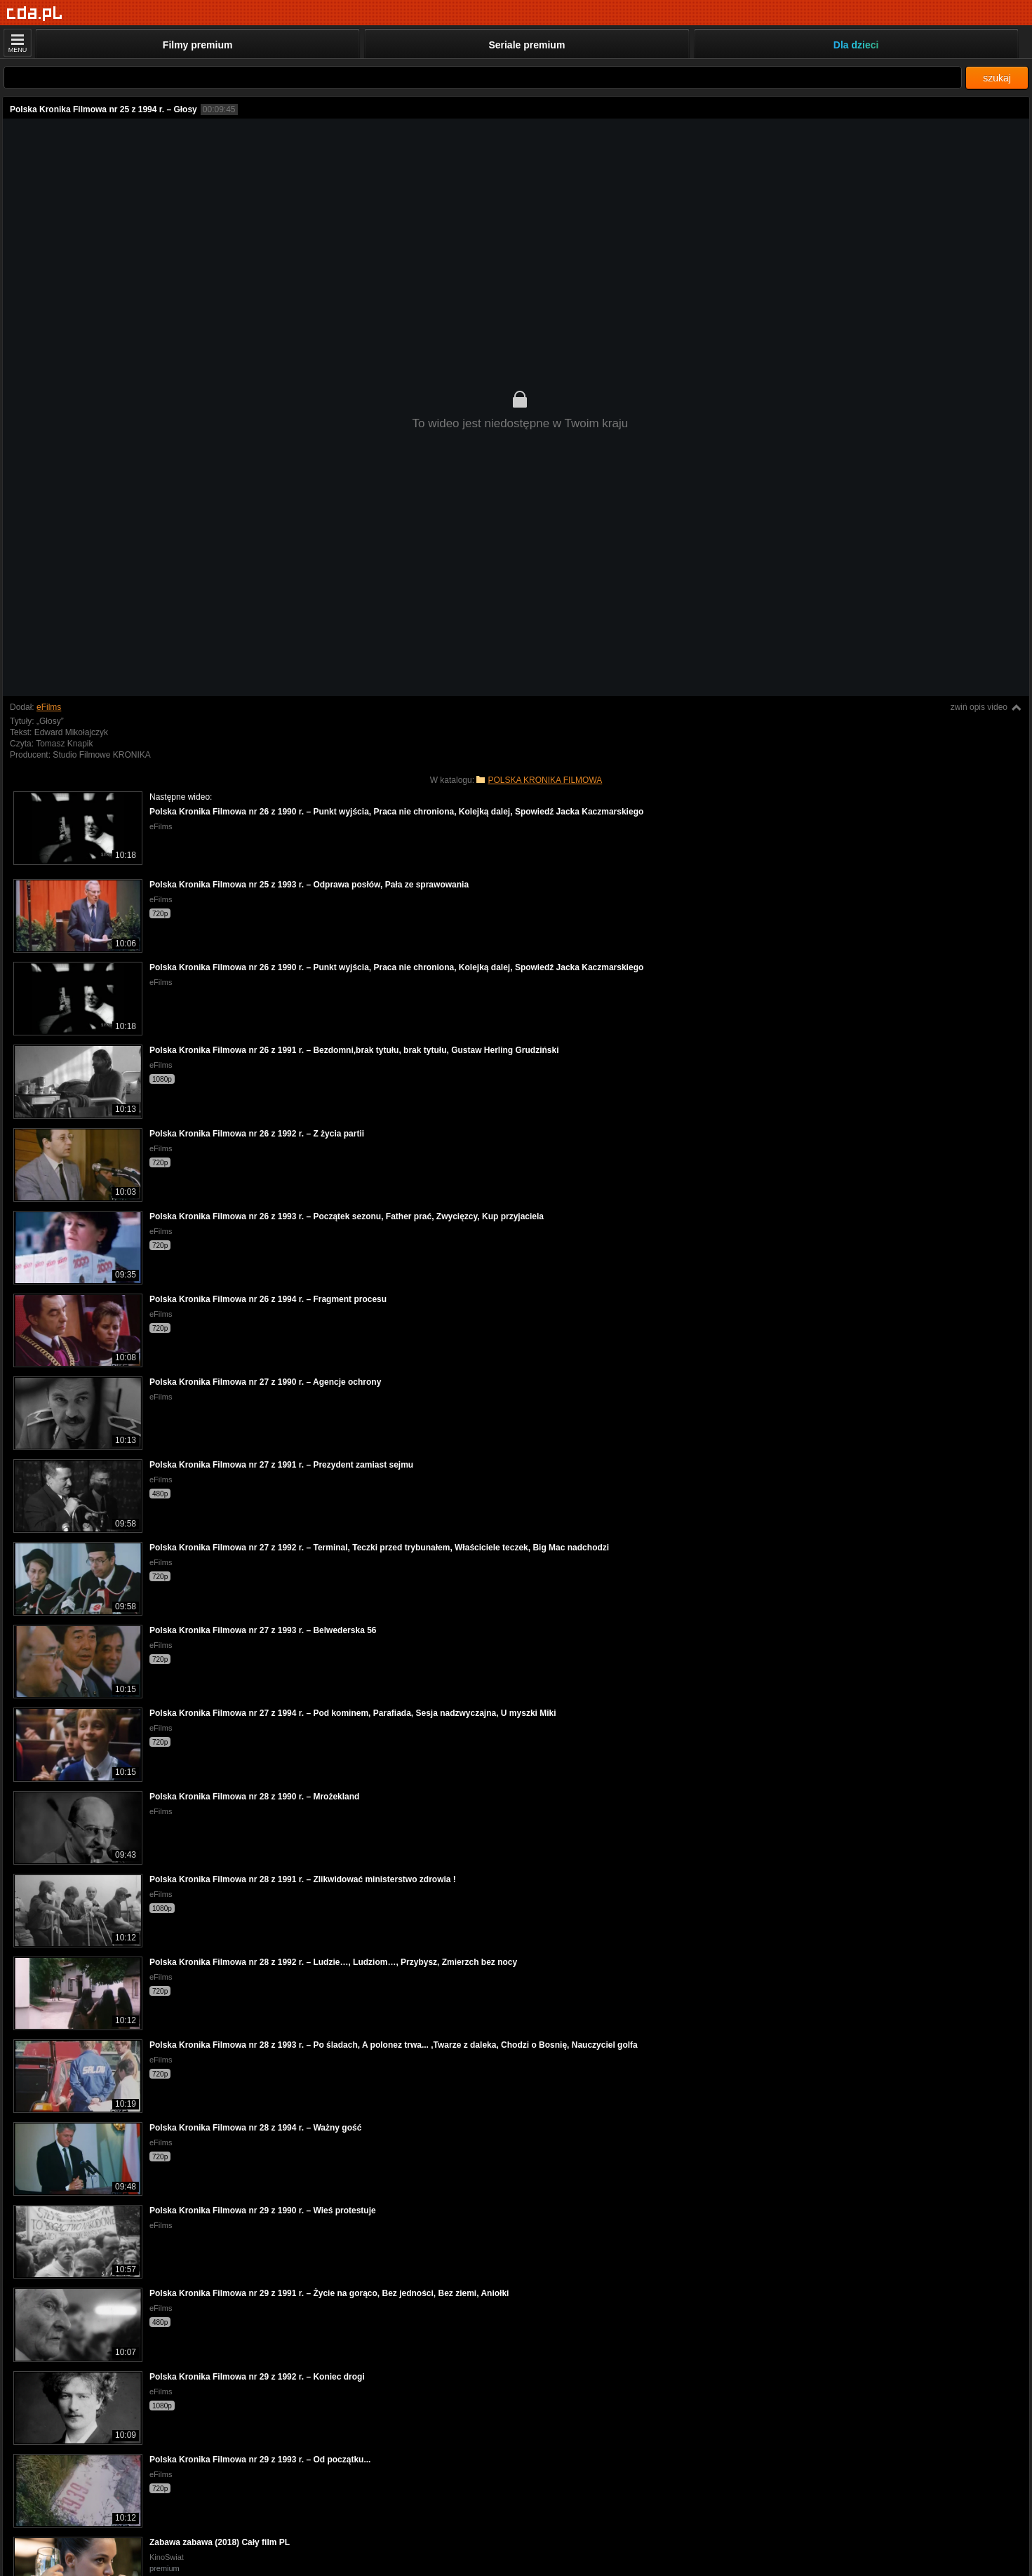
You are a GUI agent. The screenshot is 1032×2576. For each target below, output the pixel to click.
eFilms (48, 707)
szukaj (997, 77)
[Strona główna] (34, 13)
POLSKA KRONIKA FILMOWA (545, 780)
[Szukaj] (483, 77)
